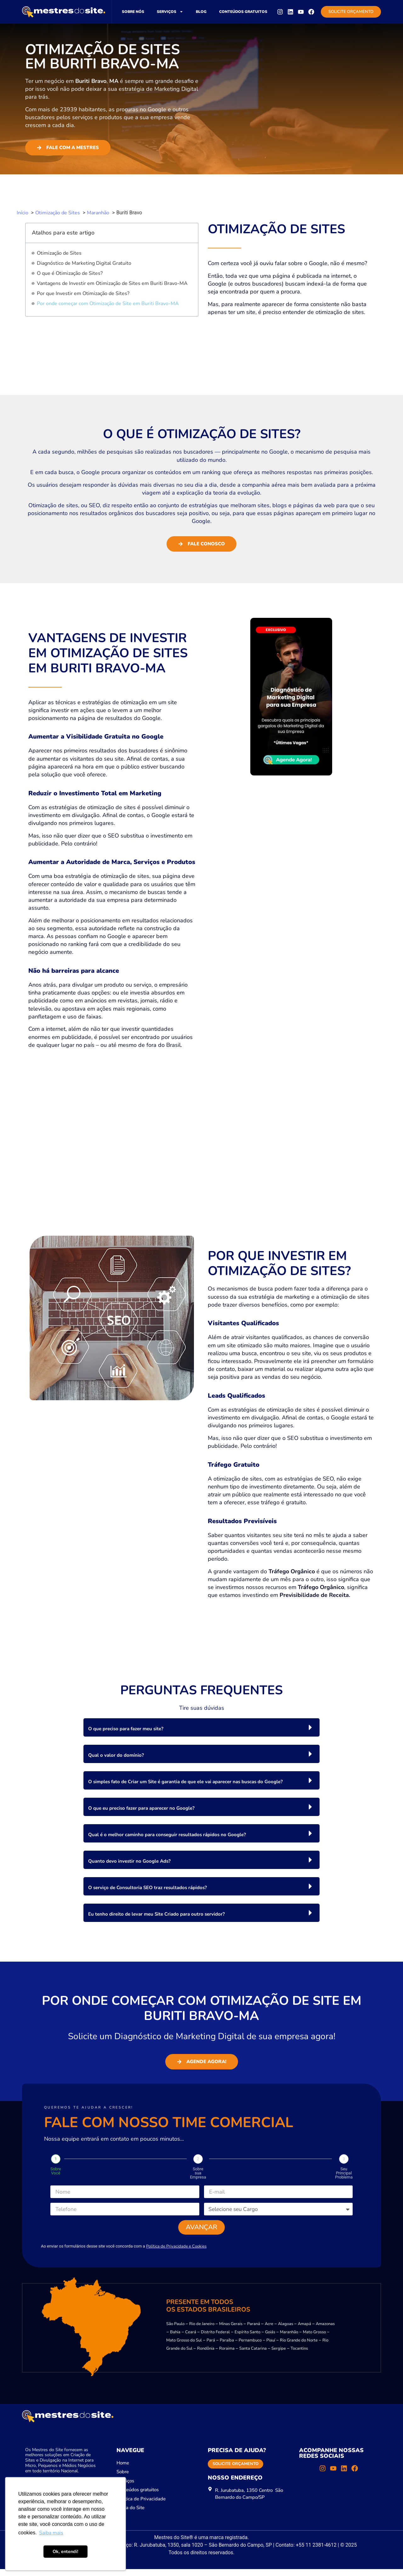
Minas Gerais (230, 2331)
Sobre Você (55, 2171)
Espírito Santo (247, 2339)
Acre (269, 2331)
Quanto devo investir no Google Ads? (129, 1861)
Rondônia (205, 2355)
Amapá (304, 2331)
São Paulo (175, 2331)
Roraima (227, 2355)
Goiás (270, 2339)
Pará (211, 2347)
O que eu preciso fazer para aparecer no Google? (141, 1808)
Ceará (190, 2339)
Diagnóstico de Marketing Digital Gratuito (84, 263)
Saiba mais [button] (51, 2532)
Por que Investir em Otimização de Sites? (83, 293)
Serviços (170, 12)
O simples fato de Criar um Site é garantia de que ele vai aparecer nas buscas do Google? (185, 1781)
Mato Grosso (314, 2339)
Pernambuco (250, 2347)
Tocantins (299, 2355)
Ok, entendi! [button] (65, 2551)
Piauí (270, 2347)
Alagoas (285, 2331)
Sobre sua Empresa (198, 2173)
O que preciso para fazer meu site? (125, 1729)
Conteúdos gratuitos (243, 11)
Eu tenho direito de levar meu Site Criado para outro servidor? (156, 1914)
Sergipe (278, 2355)
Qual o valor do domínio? (116, 1755)
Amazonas (325, 2331)
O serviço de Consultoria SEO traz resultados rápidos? (147, 1887)
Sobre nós (133, 11)
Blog (201, 11)
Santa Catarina (253, 2355)
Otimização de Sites (59, 253)
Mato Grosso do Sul (184, 2347)
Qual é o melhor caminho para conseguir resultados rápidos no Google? (167, 1834)
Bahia (175, 2339)
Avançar (201, 2232)
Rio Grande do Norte (299, 2347)
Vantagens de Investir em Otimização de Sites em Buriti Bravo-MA (112, 283)
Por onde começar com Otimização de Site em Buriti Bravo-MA (108, 303)
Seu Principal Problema (344, 2173)
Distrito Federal (215, 2339)
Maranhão (289, 2339)
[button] (201, 1727)
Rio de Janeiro (201, 2331)
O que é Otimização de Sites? (70, 273)
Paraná (253, 2331)
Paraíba (227, 2347)
